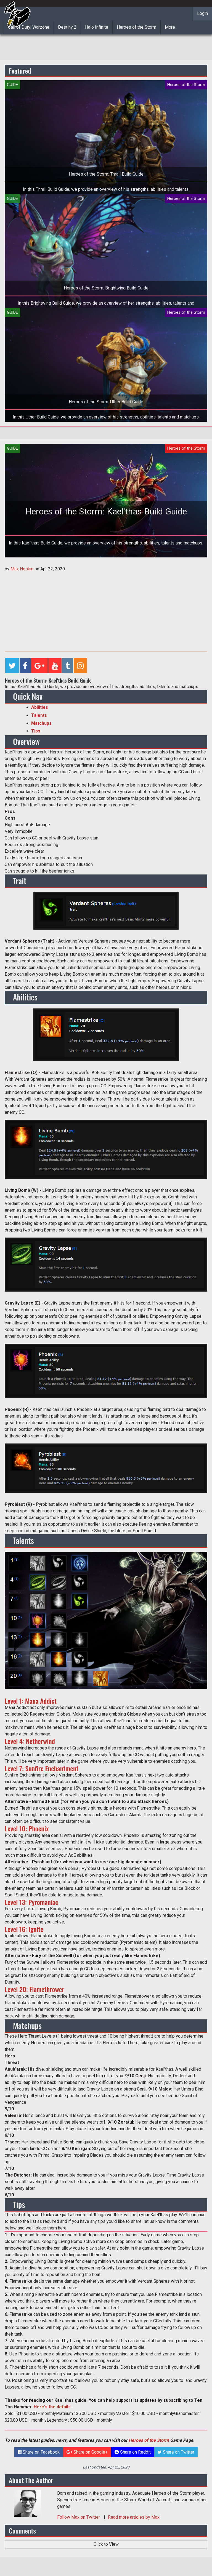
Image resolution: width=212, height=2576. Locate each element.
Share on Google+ (87, 2452)
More (170, 27)
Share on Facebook (39, 2452)
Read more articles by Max (134, 2517)
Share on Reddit (133, 2452)
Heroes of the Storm (136, 27)
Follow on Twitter (79, 2517)
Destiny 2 (67, 27)
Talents (39, 715)
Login (202, 13)
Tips (35, 731)
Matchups (41, 723)
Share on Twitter (176, 2452)
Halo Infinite (96, 27)
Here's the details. (53, 2406)
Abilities (39, 707)
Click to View (106, 2544)
